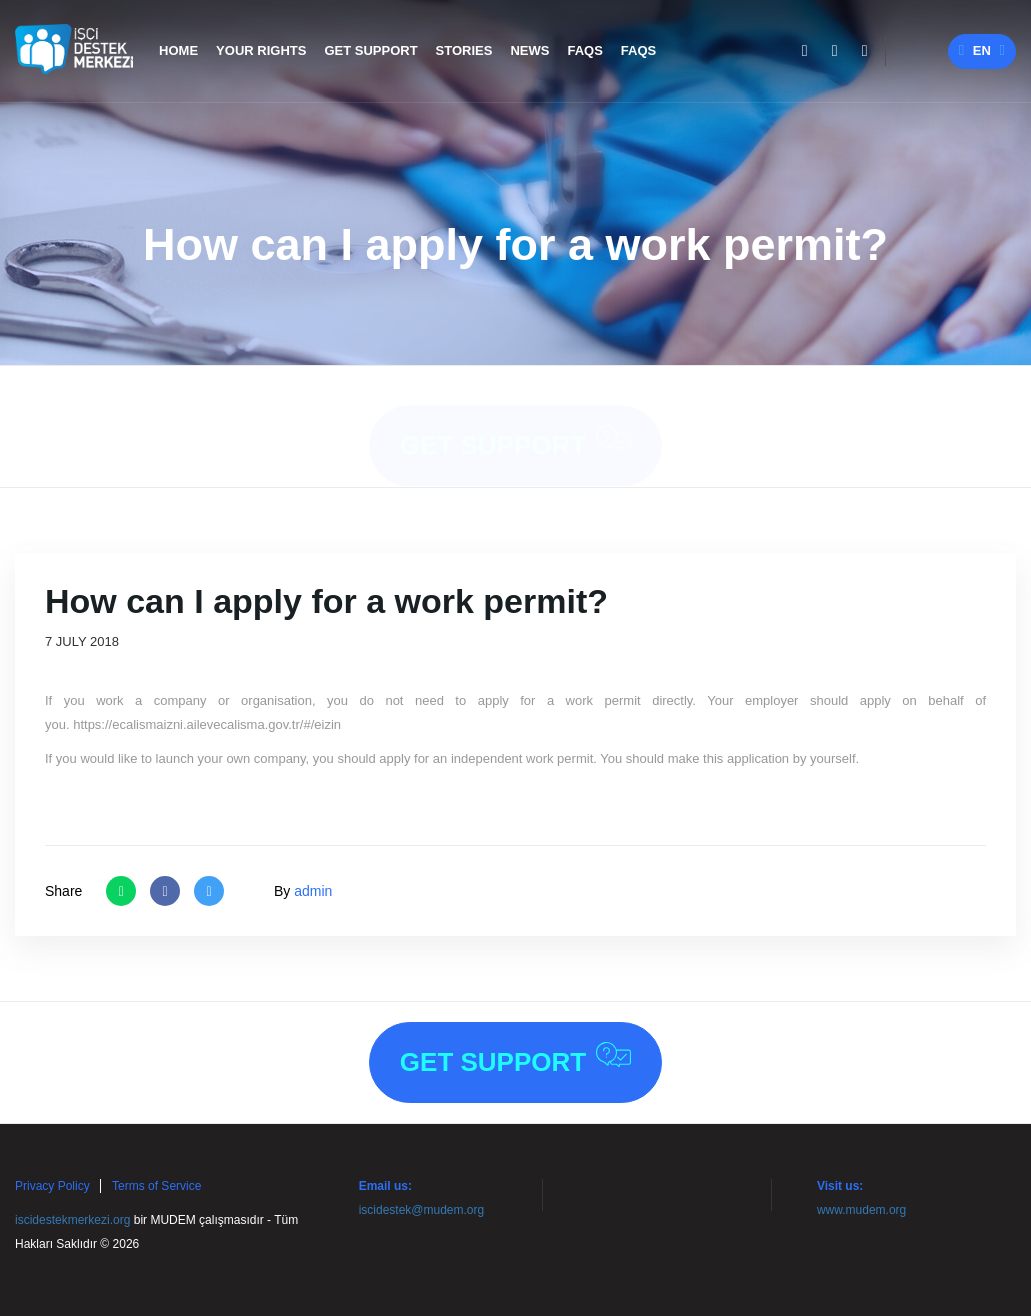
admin (313, 891)
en (982, 50)
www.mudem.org (861, 1210)
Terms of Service (156, 1186)
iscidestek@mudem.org (422, 1210)
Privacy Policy (52, 1186)
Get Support (515, 423)
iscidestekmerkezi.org (72, 1220)
